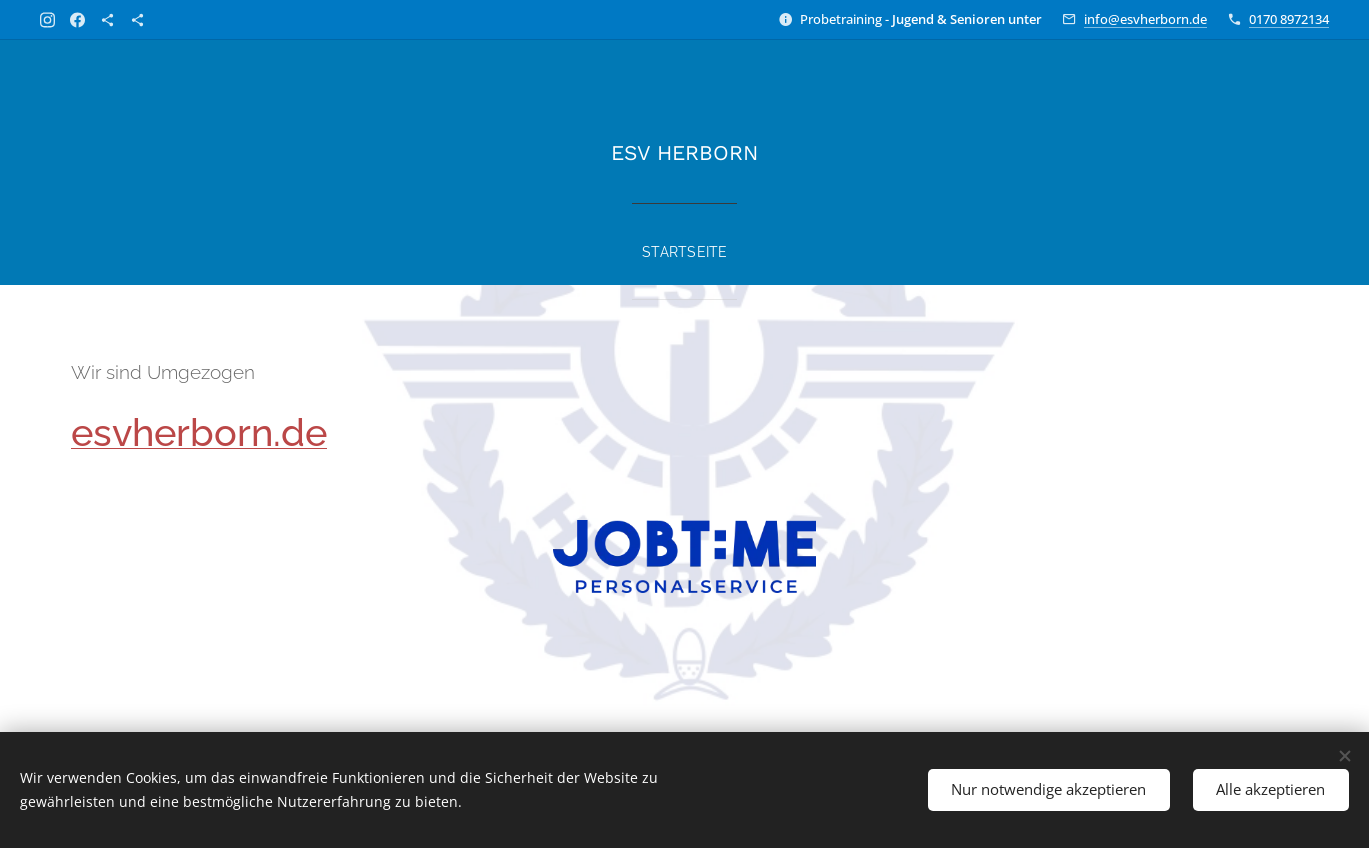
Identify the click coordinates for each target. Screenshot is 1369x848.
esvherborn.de (199, 432)
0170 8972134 (1289, 19)
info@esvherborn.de (1145, 19)
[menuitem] (684, 244)
